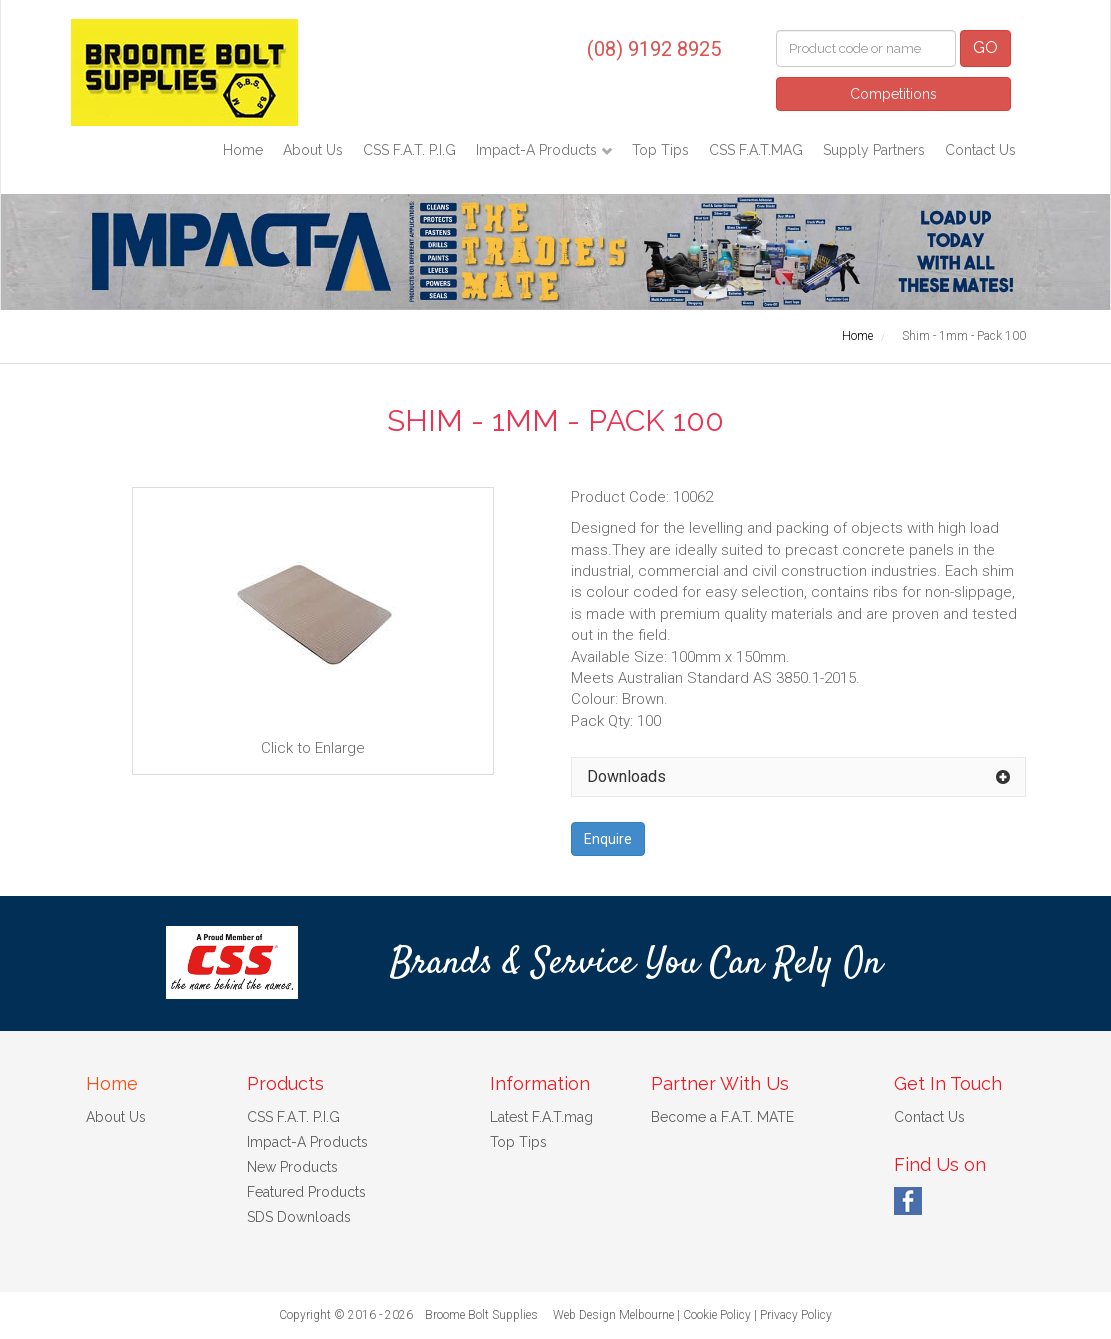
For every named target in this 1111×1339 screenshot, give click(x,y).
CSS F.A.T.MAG (756, 150)
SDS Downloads (299, 1217)
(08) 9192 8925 (654, 49)
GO (985, 47)
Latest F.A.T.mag (541, 1117)
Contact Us (980, 150)
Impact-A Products (538, 150)
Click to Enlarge (313, 630)
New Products (292, 1167)
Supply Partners (874, 150)
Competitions (893, 94)
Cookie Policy (717, 1315)
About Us (313, 150)
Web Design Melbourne (613, 1315)
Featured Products (306, 1192)
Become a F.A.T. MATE (722, 1117)
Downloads (626, 776)
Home (243, 150)
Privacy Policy (796, 1315)
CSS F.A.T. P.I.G (409, 150)
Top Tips (660, 150)
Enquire (608, 839)
